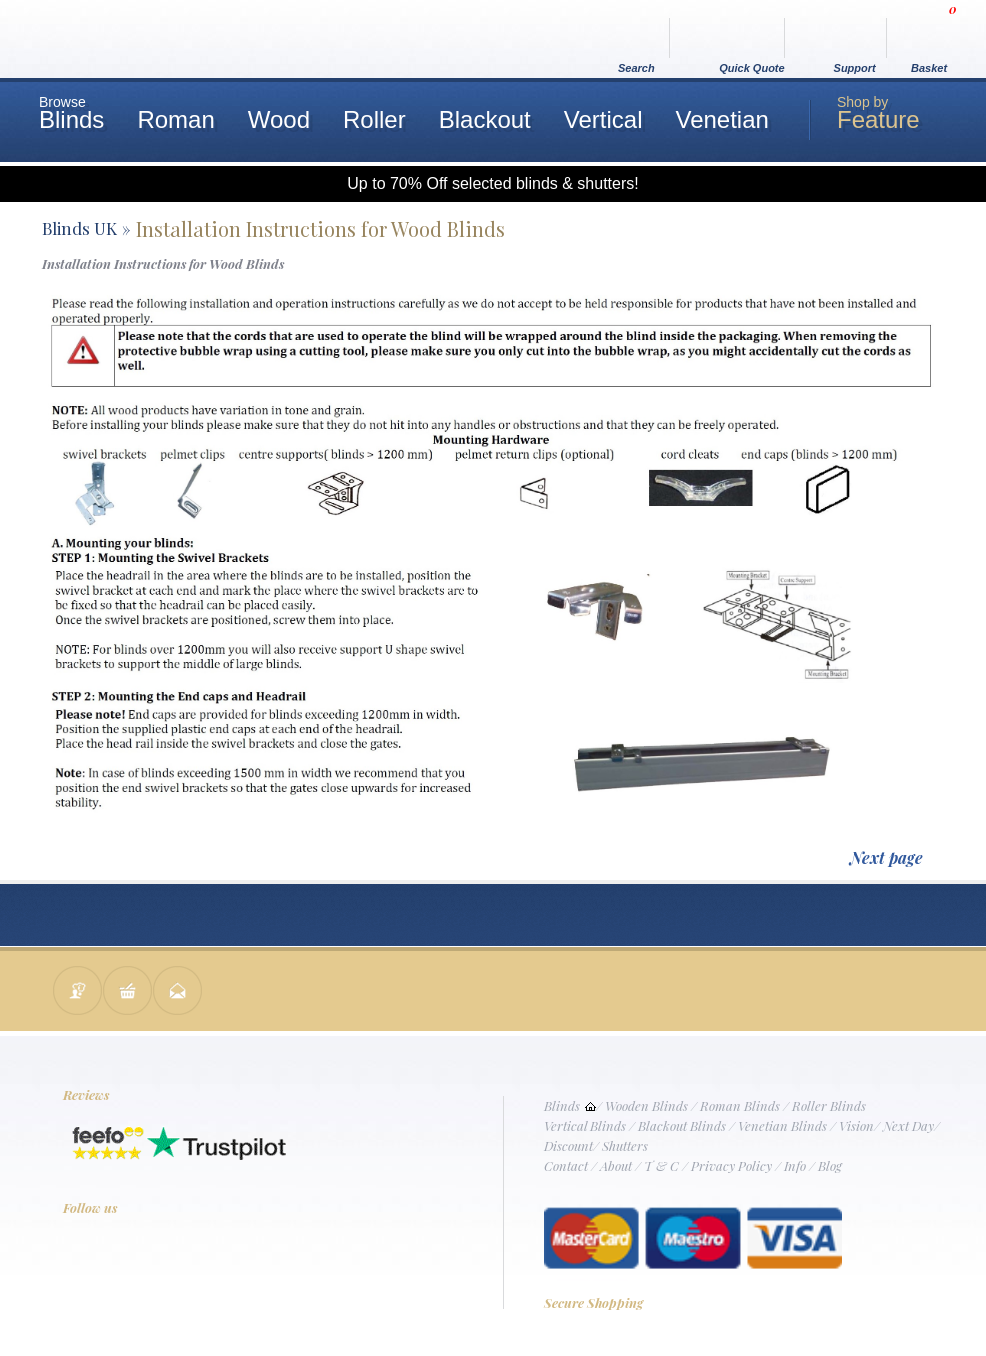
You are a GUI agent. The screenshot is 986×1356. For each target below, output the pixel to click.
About (616, 1165)
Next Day (908, 1125)
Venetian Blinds (782, 1125)
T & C (661, 1165)
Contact (566, 1165)
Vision (856, 1125)
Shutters (625, 1145)
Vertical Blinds (585, 1125)
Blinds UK (79, 228)
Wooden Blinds (646, 1105)
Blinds (562, 1105)
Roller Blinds (829, 1105)
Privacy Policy (731, 1165)
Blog (830, 1165)
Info (795, 1165)
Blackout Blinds (682, 1125)
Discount (568, 1145)
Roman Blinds (740, 1105)
